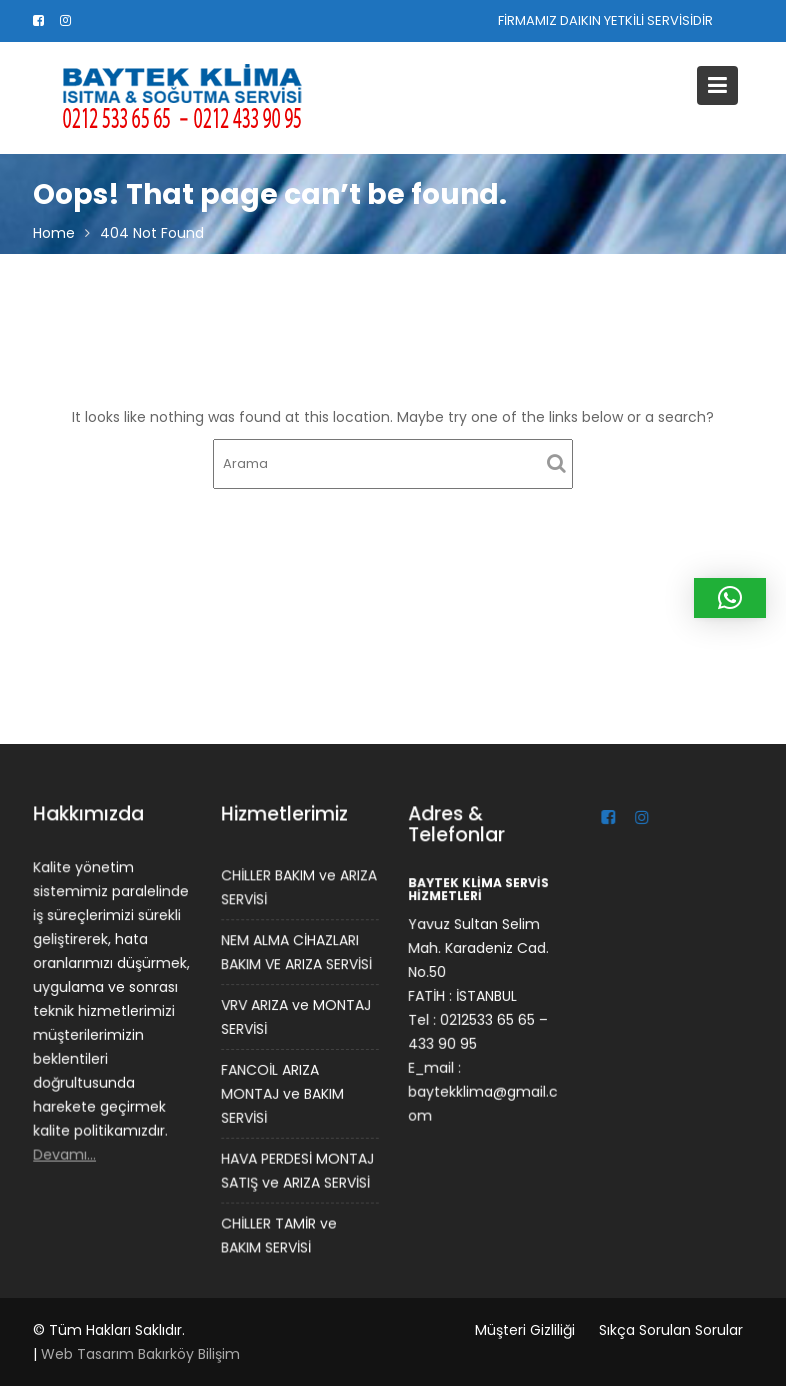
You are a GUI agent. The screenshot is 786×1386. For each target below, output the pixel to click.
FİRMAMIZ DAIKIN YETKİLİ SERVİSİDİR (605, 20)
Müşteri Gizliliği (525, 1330)
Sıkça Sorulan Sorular (671, 1330)
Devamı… (65, 1153)
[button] (730, 598)
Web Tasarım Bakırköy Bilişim (140, 1354)
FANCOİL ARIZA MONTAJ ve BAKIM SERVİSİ (282, 1093)
